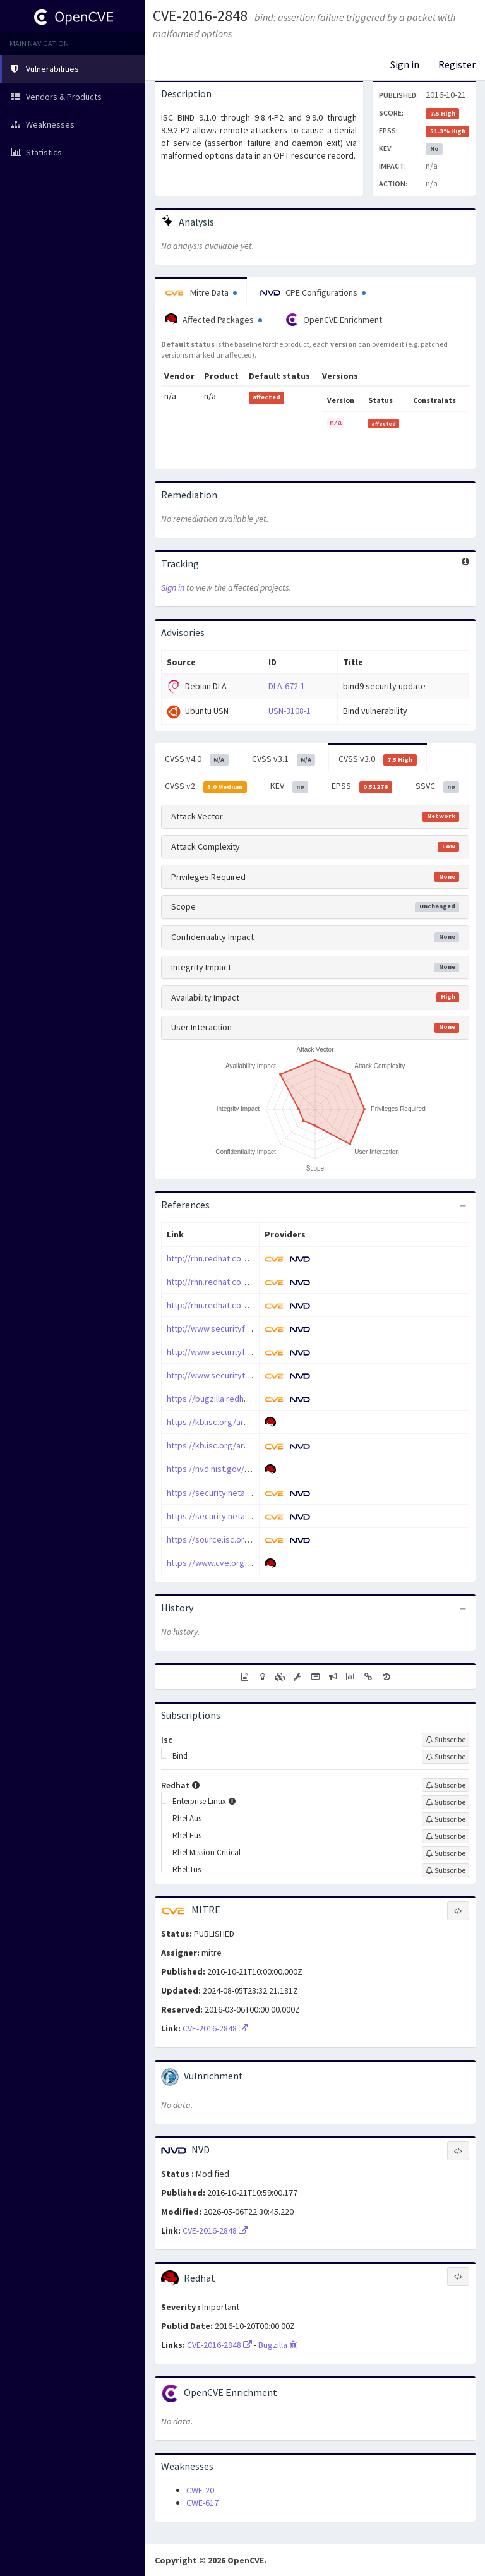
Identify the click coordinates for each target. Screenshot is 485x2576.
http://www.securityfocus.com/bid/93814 (244, 1351)
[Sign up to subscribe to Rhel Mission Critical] (445, 1853)
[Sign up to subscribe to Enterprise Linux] (445, 1802)
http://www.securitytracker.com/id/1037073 (249, 1375)
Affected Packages (213, 319)
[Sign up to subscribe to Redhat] (445, 1785)
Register (457, 64)
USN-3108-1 (289, 710)
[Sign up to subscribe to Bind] (445, 1757)
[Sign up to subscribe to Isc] (445, 1740)
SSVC (438, 786)
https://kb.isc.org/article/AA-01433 (232, 1422)
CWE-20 (200, 2490)
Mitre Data (201, 292)
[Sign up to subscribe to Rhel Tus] (445, 1870)
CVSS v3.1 (284, 759)
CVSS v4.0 (197, 759)
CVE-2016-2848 (200, 15)
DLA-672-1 (286, 686)
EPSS (362, 786)
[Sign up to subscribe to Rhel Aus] (445, 1819)
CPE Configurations (313, 292)
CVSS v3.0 (377, 759)
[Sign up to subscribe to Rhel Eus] (445, 1836)
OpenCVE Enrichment (333, 319)
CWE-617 (202, 2502)
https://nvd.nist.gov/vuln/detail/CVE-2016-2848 (254, 1468)
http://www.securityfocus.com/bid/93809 (244, 1328)
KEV (289, 786)
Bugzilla (277, 2344)
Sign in (404, 64)
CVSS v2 (206, 786)
